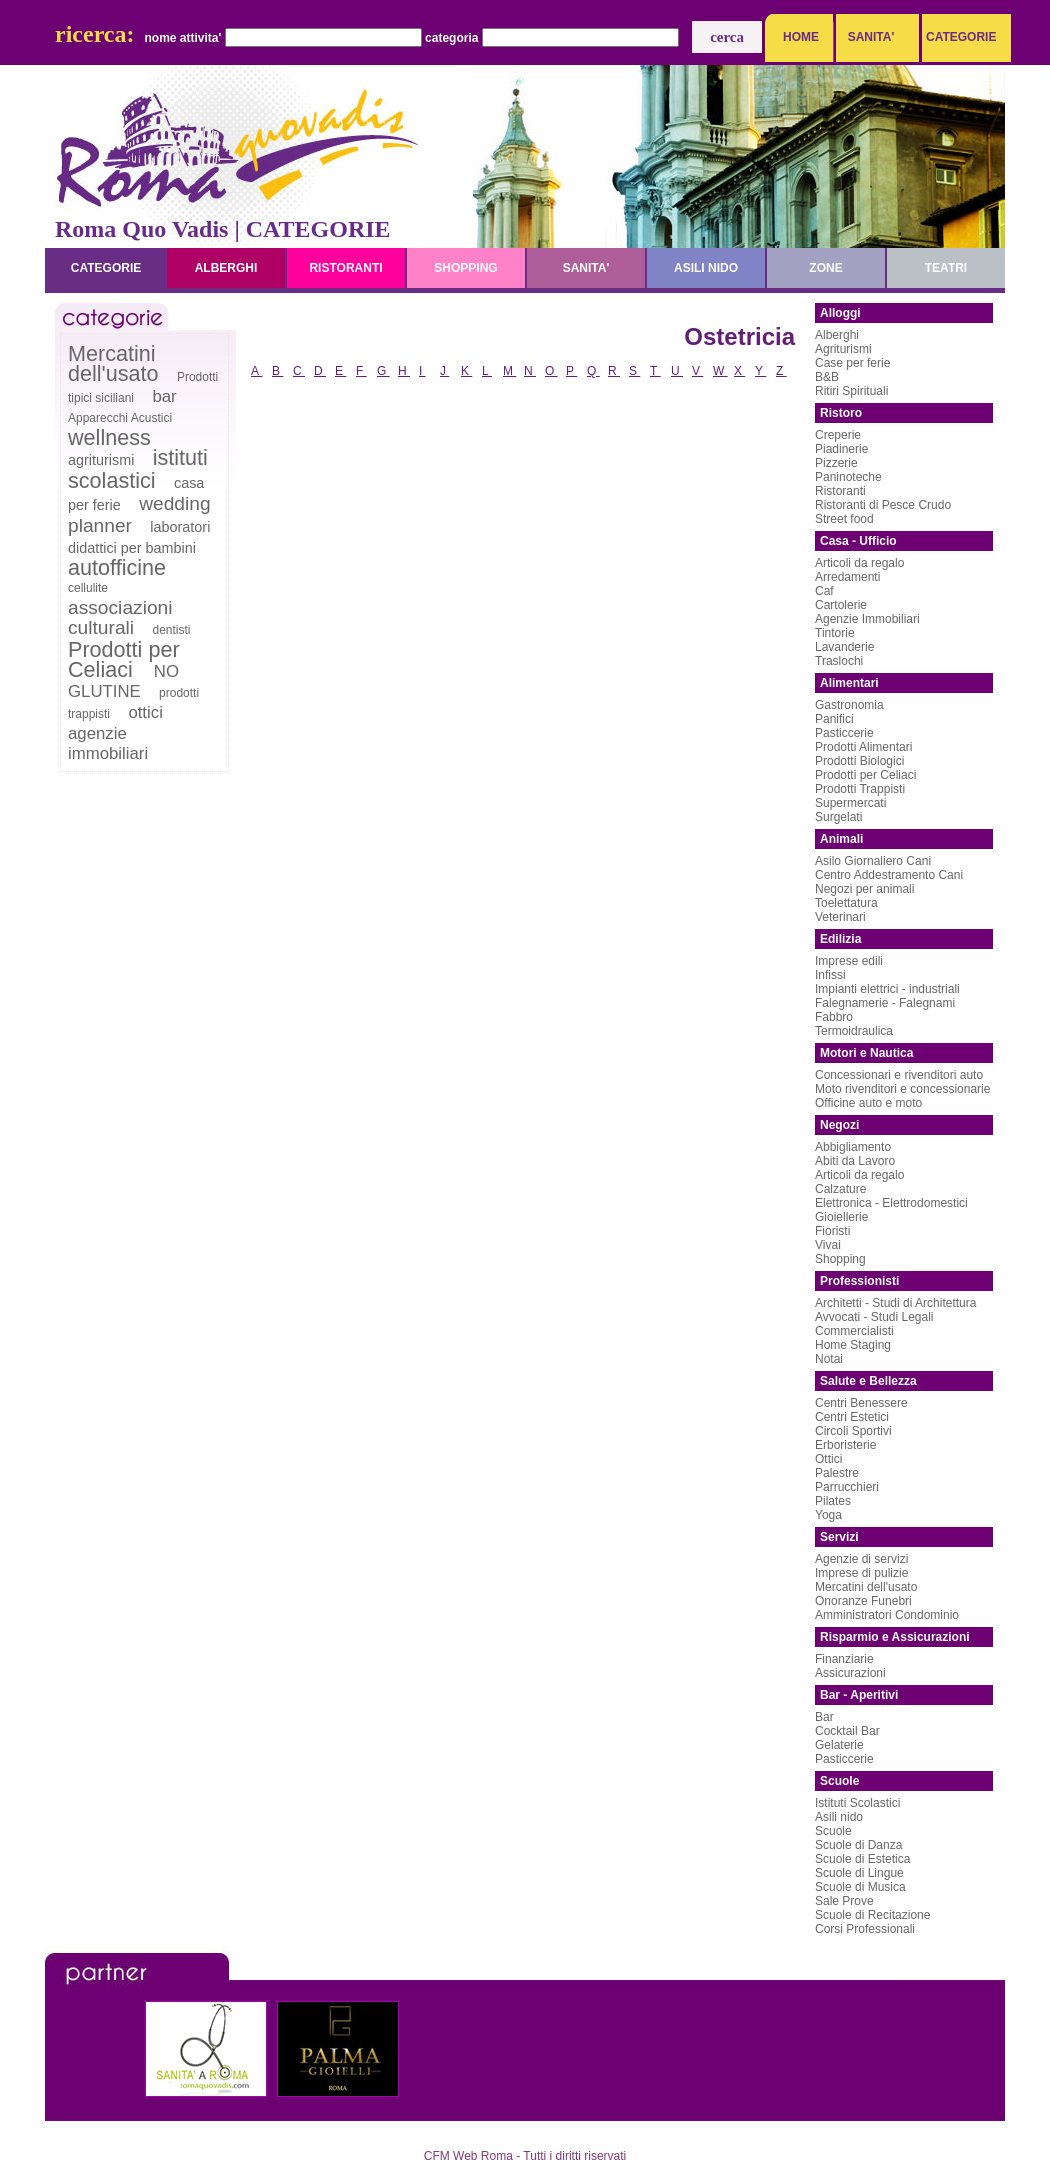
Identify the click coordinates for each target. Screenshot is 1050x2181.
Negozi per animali (864, 889)
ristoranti (345, 268)
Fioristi (832, 1231)
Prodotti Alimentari (863, 747)
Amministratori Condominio (887, 1615)
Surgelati (838, 817)
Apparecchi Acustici (120, 418)
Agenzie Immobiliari (867, 619)
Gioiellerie (841, 1217)
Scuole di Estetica (862, 1859)
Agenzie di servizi (861, 1559)
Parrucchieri (847, 1487)
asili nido (706, 268)
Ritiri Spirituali (851, 391)
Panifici (834, 719)
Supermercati (850, 803)
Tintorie (835, 633)
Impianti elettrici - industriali (887, 989)
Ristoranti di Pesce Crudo (883, 505)
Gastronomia (849, 705)
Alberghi (837, 335)
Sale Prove (844, 1901)
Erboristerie (845, 1445)
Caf (824, 591)
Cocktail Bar (847, 1731)
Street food (844, 519)
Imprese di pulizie (861, 1573)
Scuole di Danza (858, 1845)
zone (825, 268)
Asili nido (839, 1817)
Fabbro (834, 1017)
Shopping (840, 1259)
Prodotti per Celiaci (124, 659)
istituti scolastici (138, 469)
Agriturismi (843, 349)
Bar (824, 1717)
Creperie (838, 435)
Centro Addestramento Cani (889, 875)
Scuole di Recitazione (872, 1915)
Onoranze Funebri (863, 1601)
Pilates (833, 1501)
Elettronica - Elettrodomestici (891, 1203)
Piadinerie (841, 449)
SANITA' (871, 37)
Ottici (828, 1459)
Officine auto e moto (868, 1103)
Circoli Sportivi (853, 1431)
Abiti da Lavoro (855, 1161)
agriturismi (101, 460)
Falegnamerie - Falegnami (885, 1003)
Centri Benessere (861, 1403)
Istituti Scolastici (857, 1803)
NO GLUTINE (123, 681)
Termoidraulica (854, 1031)
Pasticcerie (844, 733)
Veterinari (840, 917)
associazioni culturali (120, 617)
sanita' (586, 268)
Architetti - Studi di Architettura (895, 1303)
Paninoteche (848, 477)
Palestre (837, 1473)
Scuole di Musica (860, 1887)
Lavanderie (844, 647)
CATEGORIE (956, 37)
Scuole (833, 1831)
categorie (106, 268)
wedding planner (139, 514)
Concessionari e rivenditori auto (899, 1075)
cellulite (88, 588)
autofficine (117, 567)
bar (164, 396)
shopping (465, 268)
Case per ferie (852, 363)
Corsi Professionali (865, 1929)
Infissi (830, 975)
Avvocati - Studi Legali (874, 1317)
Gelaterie (839, 1745)
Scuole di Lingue (859, 1873)
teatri (946, 268)
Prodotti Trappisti (860, 789)
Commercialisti (854, 1331)
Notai (829, 1359)
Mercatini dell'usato (113, 363)
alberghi (226, 268)
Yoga (828, 1515)
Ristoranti (840, 491)
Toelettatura (846, 903)
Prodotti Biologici (859, 761)
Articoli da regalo (859, 563)
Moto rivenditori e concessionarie (902, 1089)
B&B (827, 377)
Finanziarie (844, 1659)
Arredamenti (847, 577)
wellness (109, 437)
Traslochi (839, 661)
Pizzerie (836, 463)
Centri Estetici (852, 1417)
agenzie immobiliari (108, 743)
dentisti (171, 630)
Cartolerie (841, 605)
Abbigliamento (853, 1147)
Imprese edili (849, 961)
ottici (145, 712)
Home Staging (853, 1345)
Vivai (828, 1245)
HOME (801, 37)
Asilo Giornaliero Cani (873, 861)
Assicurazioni (850, 1673)
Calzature (840, 1189)
